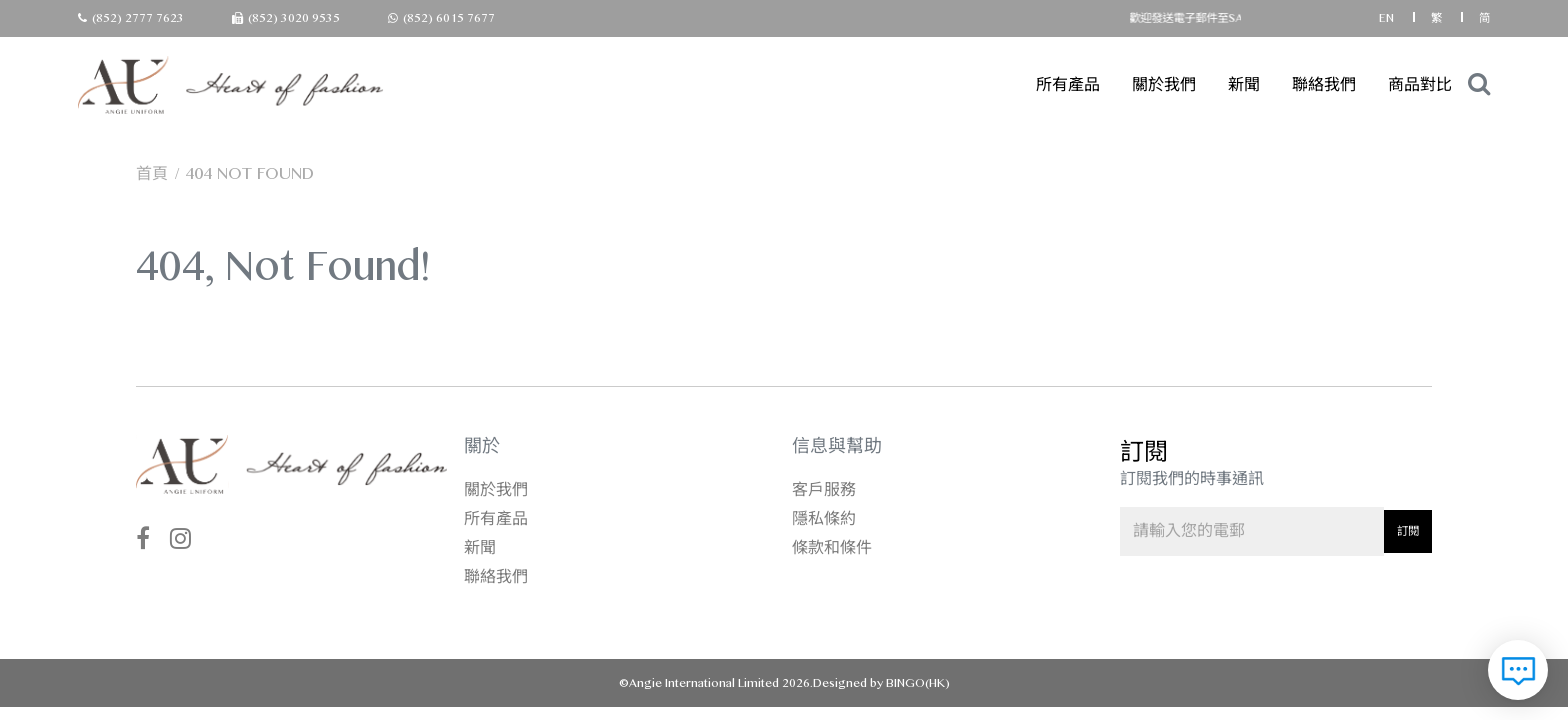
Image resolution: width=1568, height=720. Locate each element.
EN (1388, 18)
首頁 (152, 173)
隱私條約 (824, 518)
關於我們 (1164, 84)
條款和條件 (832, 547)
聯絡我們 (1324, 84)
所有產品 (1068, 84)
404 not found (249, 173)
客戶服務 (824, 489)
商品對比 (1420, 84)
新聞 (1244, 84)
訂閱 (1408, 531)
